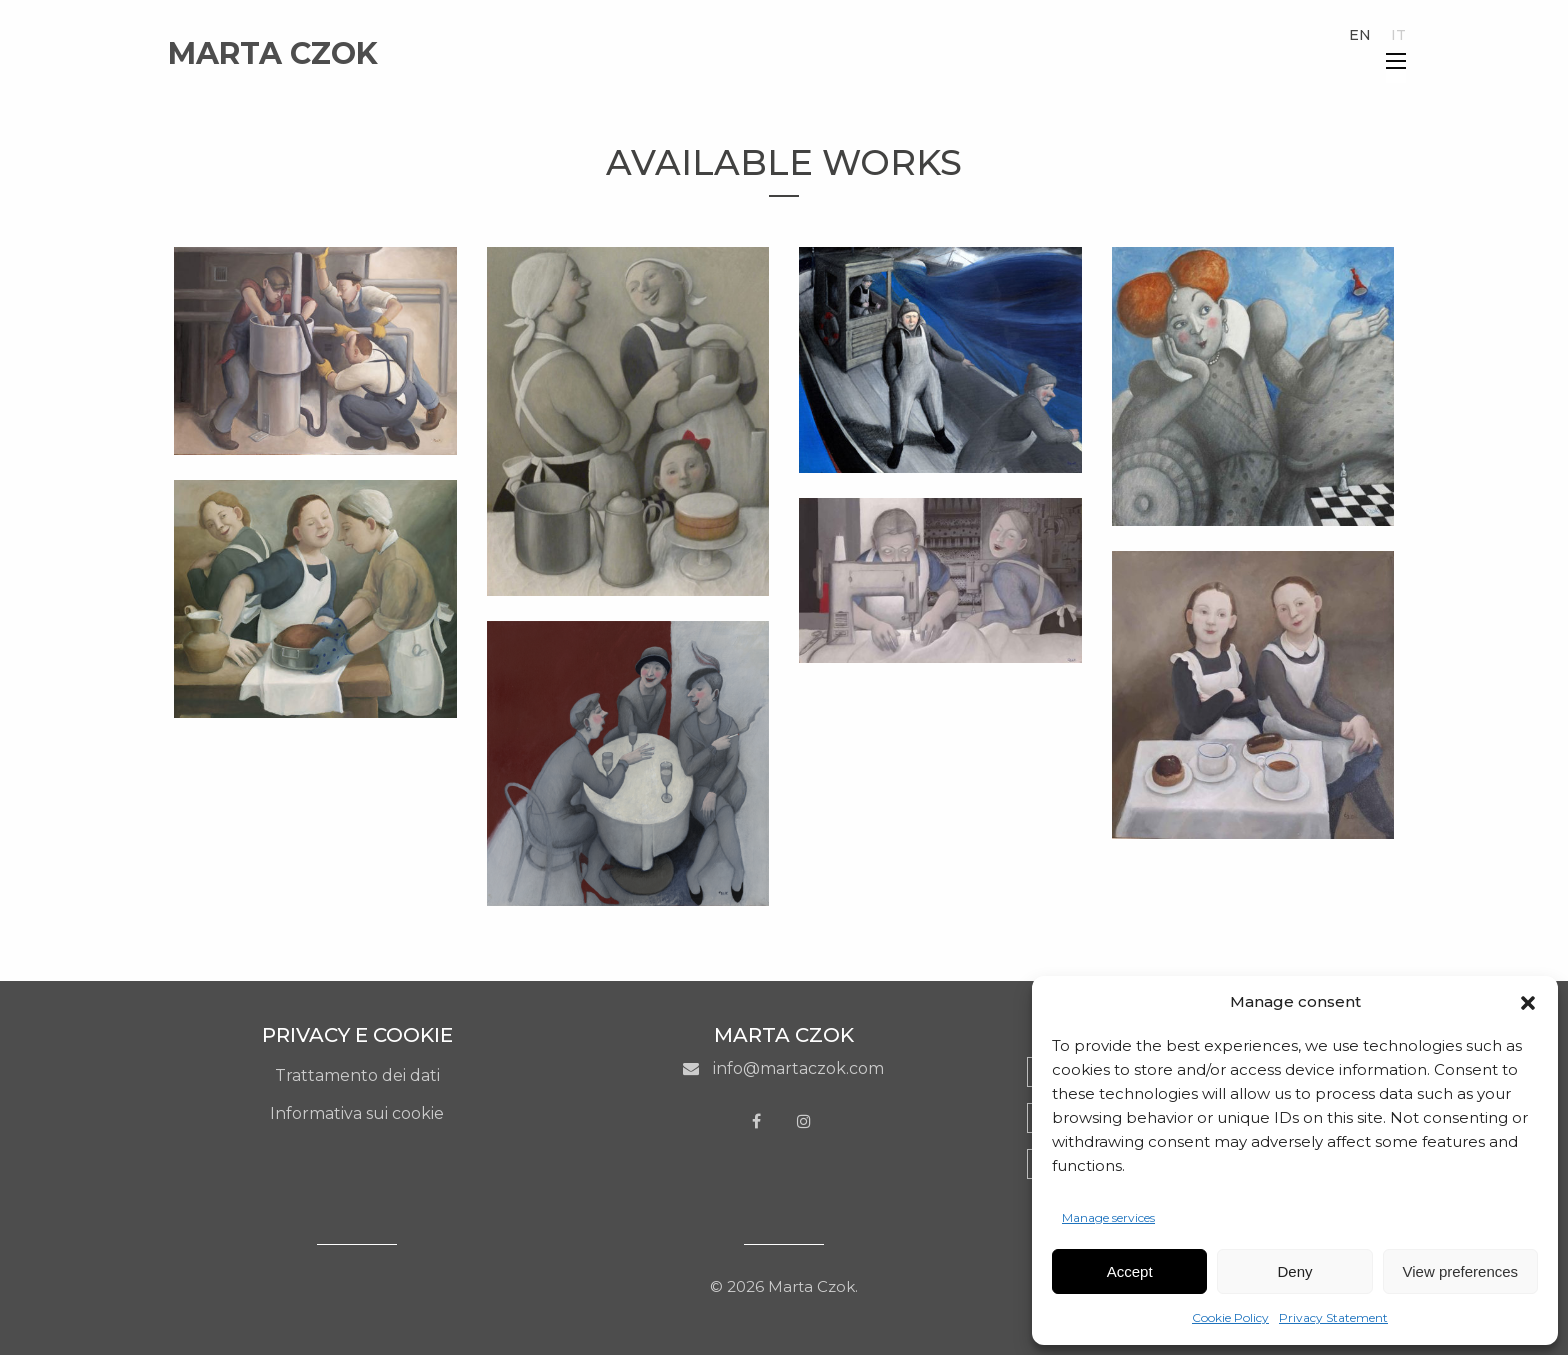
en (1360, 35)
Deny (1294, 1271)
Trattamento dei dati (357, 1075)
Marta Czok (273, 53)
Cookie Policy (1230, 1317)
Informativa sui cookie (357, 1113)
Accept (1130, 1271)
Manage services (1108, 1217)
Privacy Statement (1333, 1317)
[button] (1528, 1003)
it (1398, 35)
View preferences (1461, 1271)
